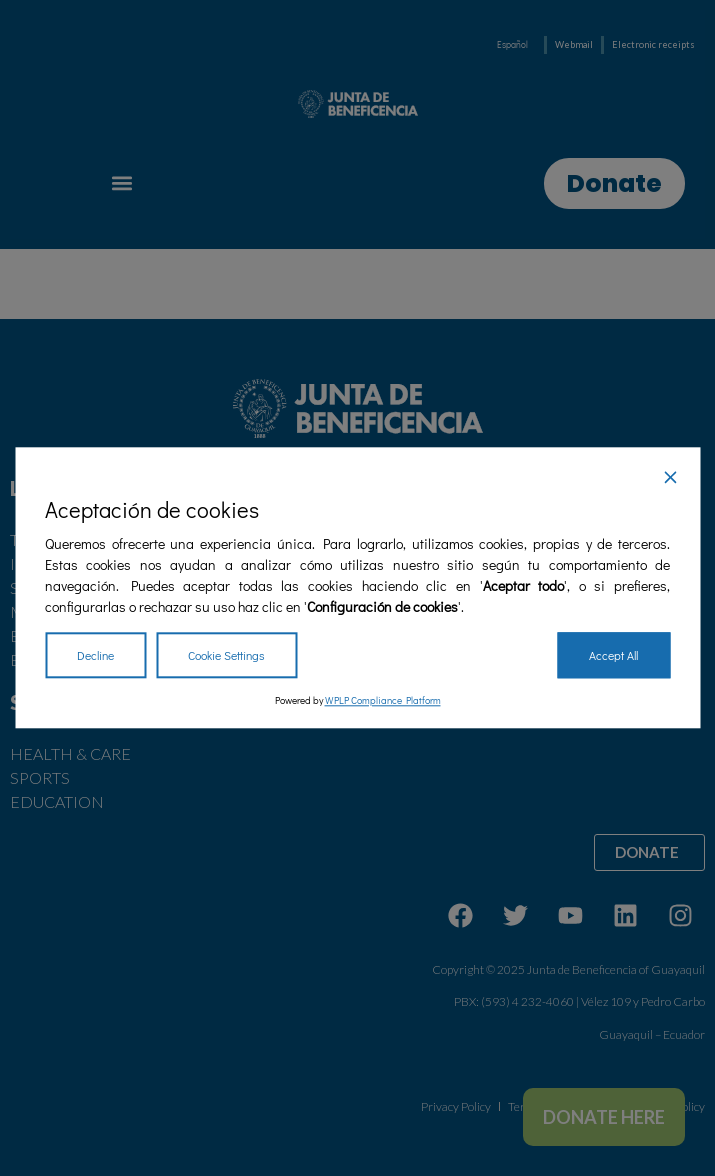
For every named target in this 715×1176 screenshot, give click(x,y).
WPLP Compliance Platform (383, 701)
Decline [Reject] (95, 656)
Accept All (613, 656)
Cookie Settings (226, 656)
